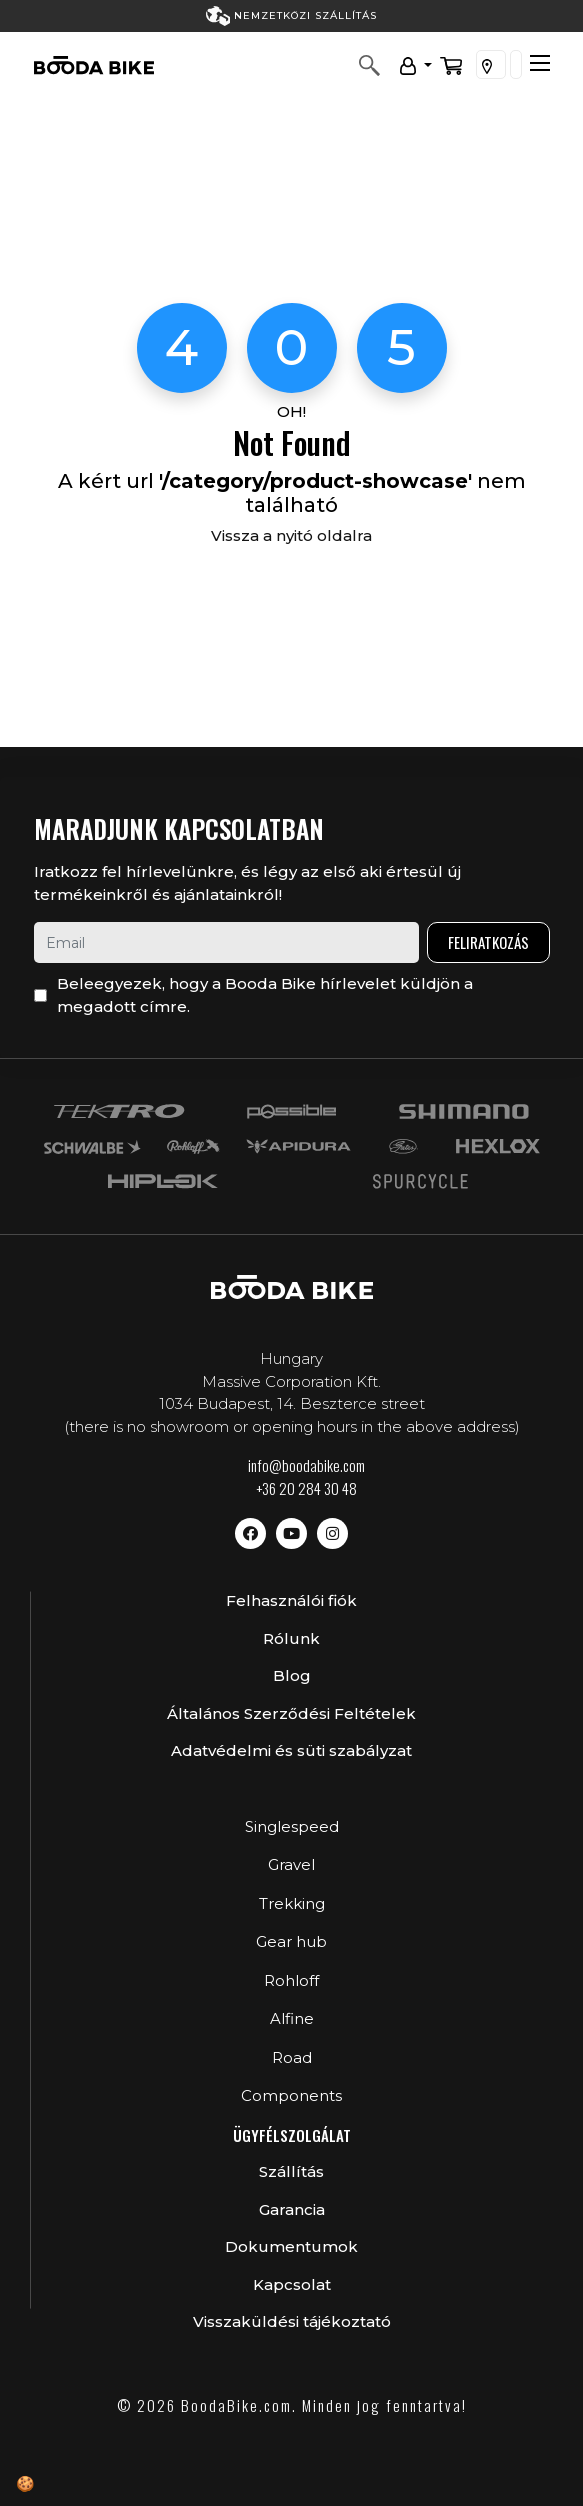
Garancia (292, 2209)
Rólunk (291, 1638)
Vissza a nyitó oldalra (291, 535)
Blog (292, 1675)
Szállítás (291, 2171)
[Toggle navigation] (540, 63)
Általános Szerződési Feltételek (291, 1713)
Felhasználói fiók (291, 1600)
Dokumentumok (291, 2246)
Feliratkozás (488, 942)
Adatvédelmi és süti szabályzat (291, 1750)
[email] (226, 942)
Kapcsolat (292, 2284)
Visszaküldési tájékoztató (292, 2321)
